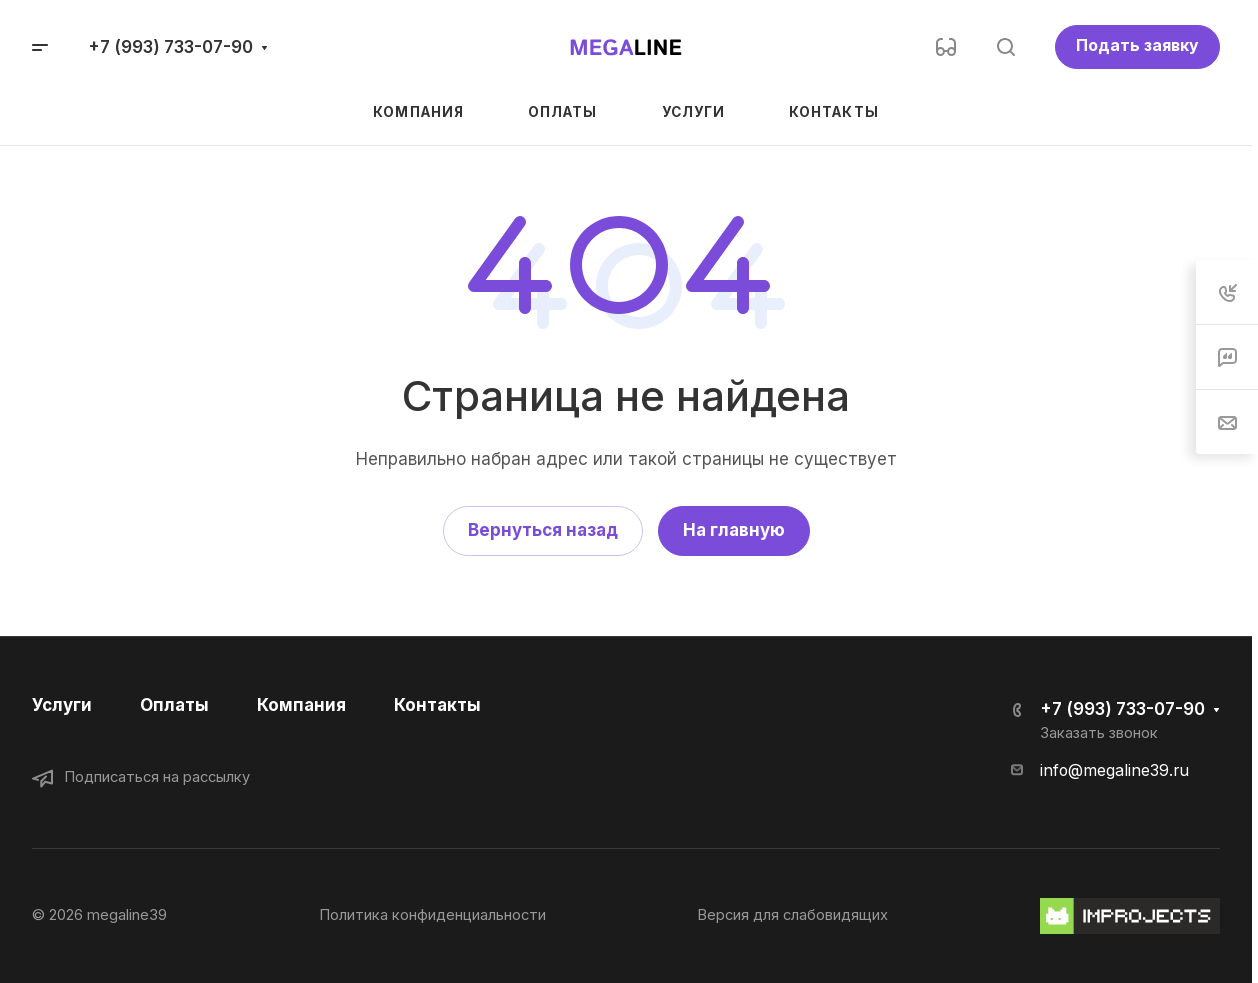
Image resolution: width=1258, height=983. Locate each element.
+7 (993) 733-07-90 (170, 47)
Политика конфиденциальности (432, 915)
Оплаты (174, 705)
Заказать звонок (1099, 733)
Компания (301, 705)
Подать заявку (1137, 45)
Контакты (437, 705)
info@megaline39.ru (1114, 770)
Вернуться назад (543, 530)
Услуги (62, 705)
